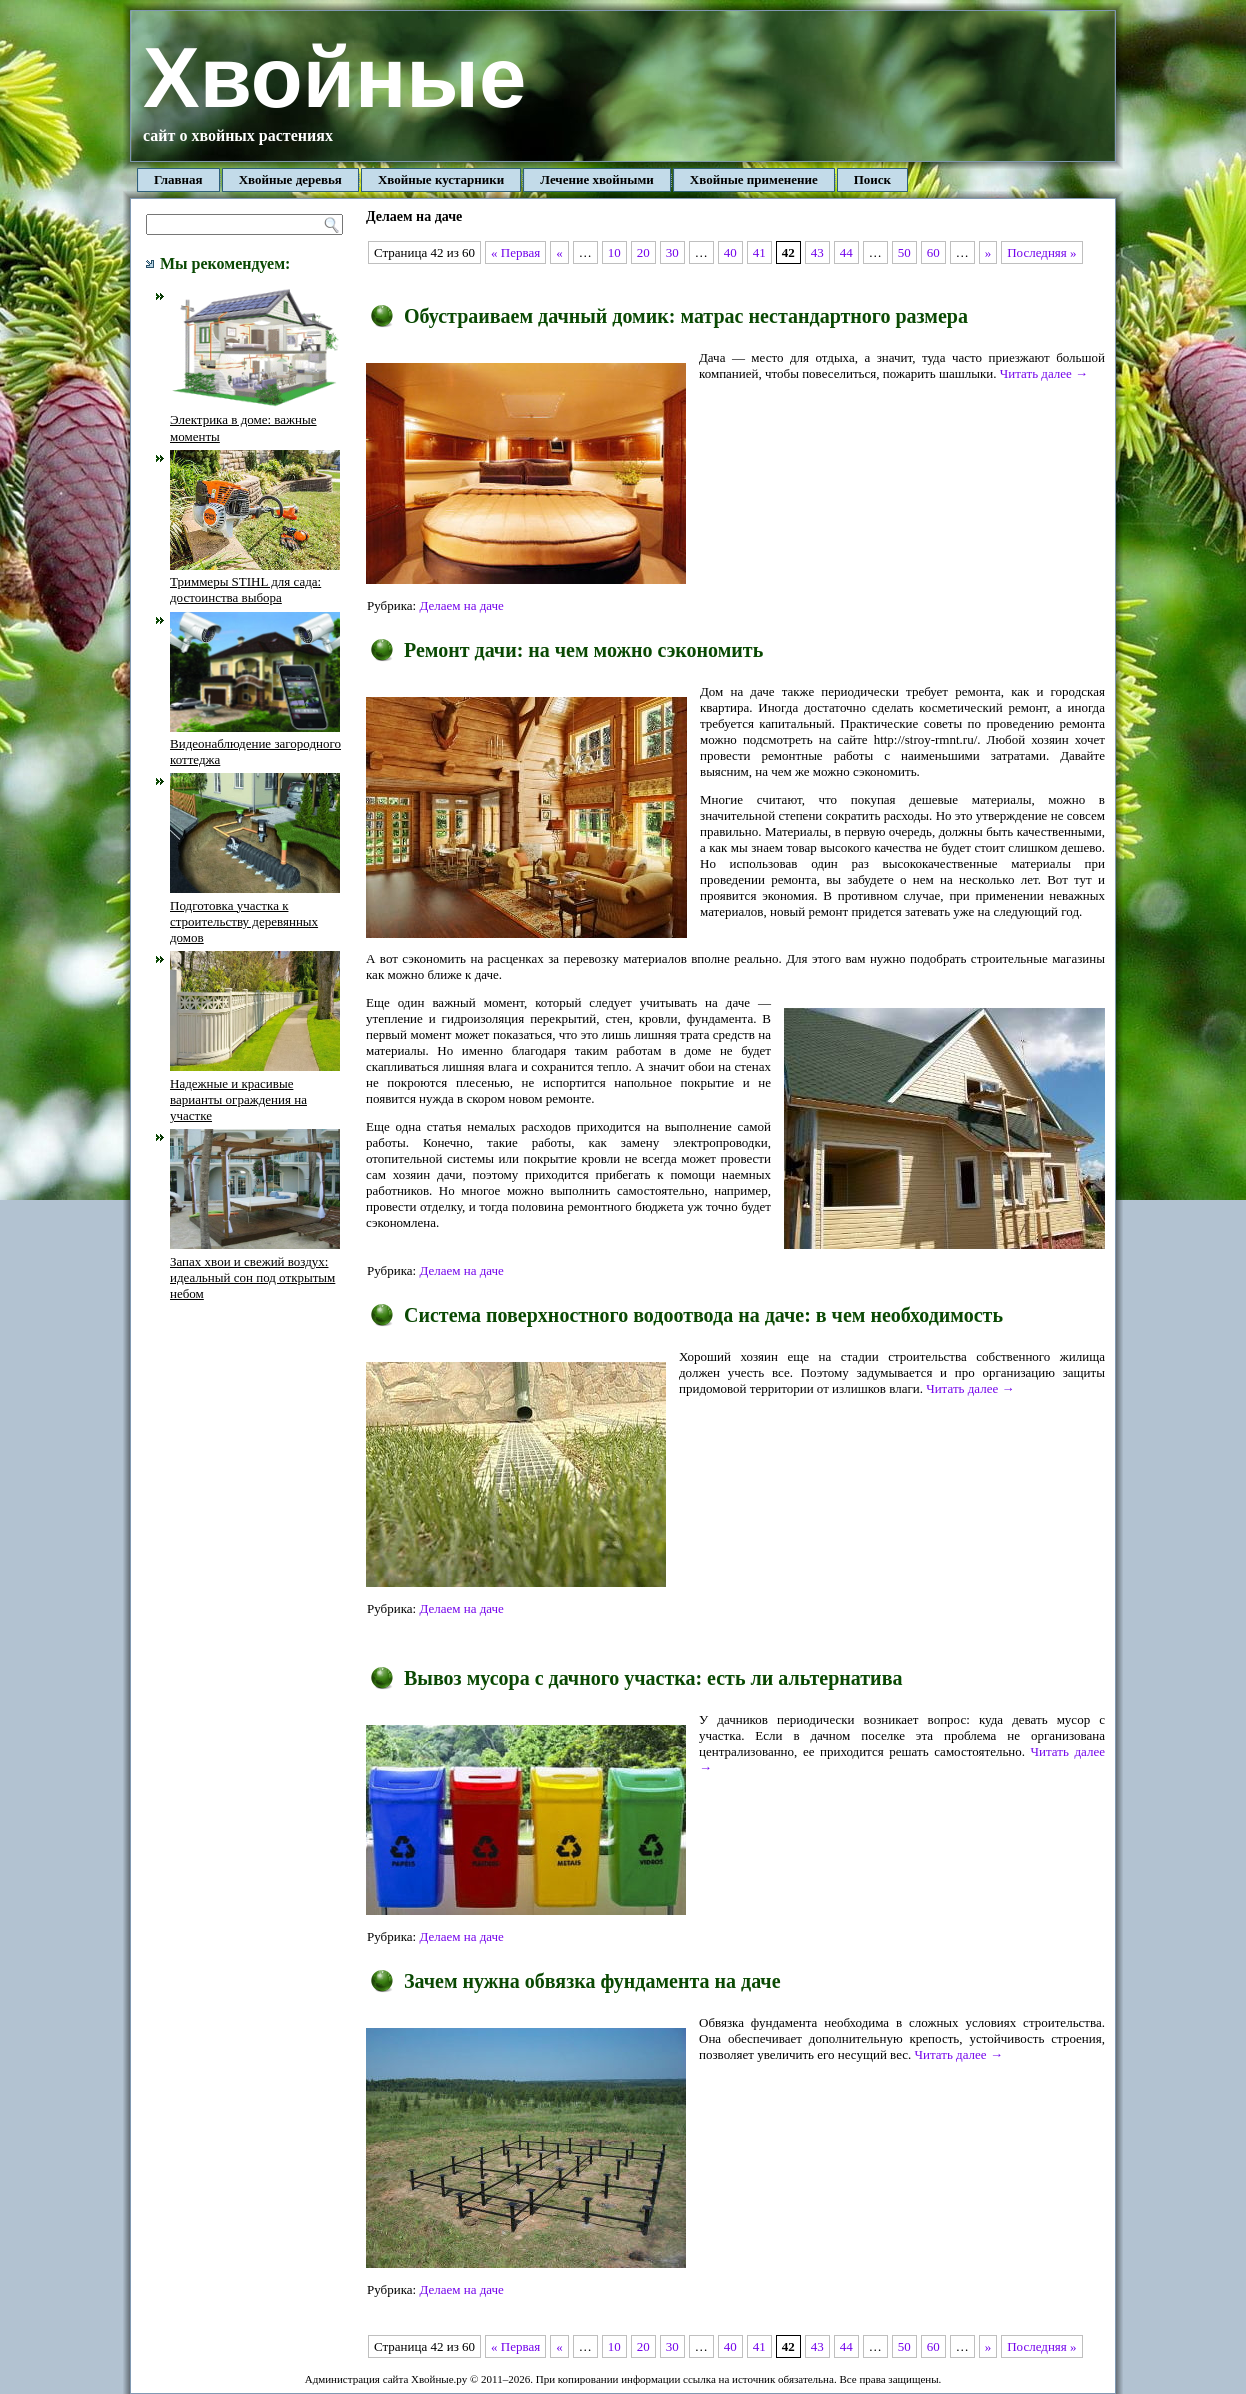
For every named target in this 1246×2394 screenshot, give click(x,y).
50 (904, 252)
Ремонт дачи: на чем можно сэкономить (583, 650)
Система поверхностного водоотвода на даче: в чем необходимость (703, 1315)
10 (614, 252)
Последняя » (1041, 252)
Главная (178, 179)
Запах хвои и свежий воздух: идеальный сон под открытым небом (255, 1269)
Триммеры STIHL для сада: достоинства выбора (255, 582)
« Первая (515, 252)
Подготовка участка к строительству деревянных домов (255, 913)
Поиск (872, 179)
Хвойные (334, 77)
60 (933, 252)
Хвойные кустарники (441, 179)
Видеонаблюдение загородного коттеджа (255, 744)
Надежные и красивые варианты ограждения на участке (255, 1091)
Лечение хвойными (597, 179)
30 (672, 252)
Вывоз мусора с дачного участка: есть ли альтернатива (653, 1678)
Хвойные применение (754, 179)
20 (643, 252)
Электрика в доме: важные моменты (255, 420)
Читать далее (1044, 373)
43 (817, 252)
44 (846, 252)
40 (730, 252)
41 (759, 252)
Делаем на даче (461, 605)
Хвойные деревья (290, 179)
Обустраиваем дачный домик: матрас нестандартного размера (686, 316)
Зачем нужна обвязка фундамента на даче (592, 1981)
